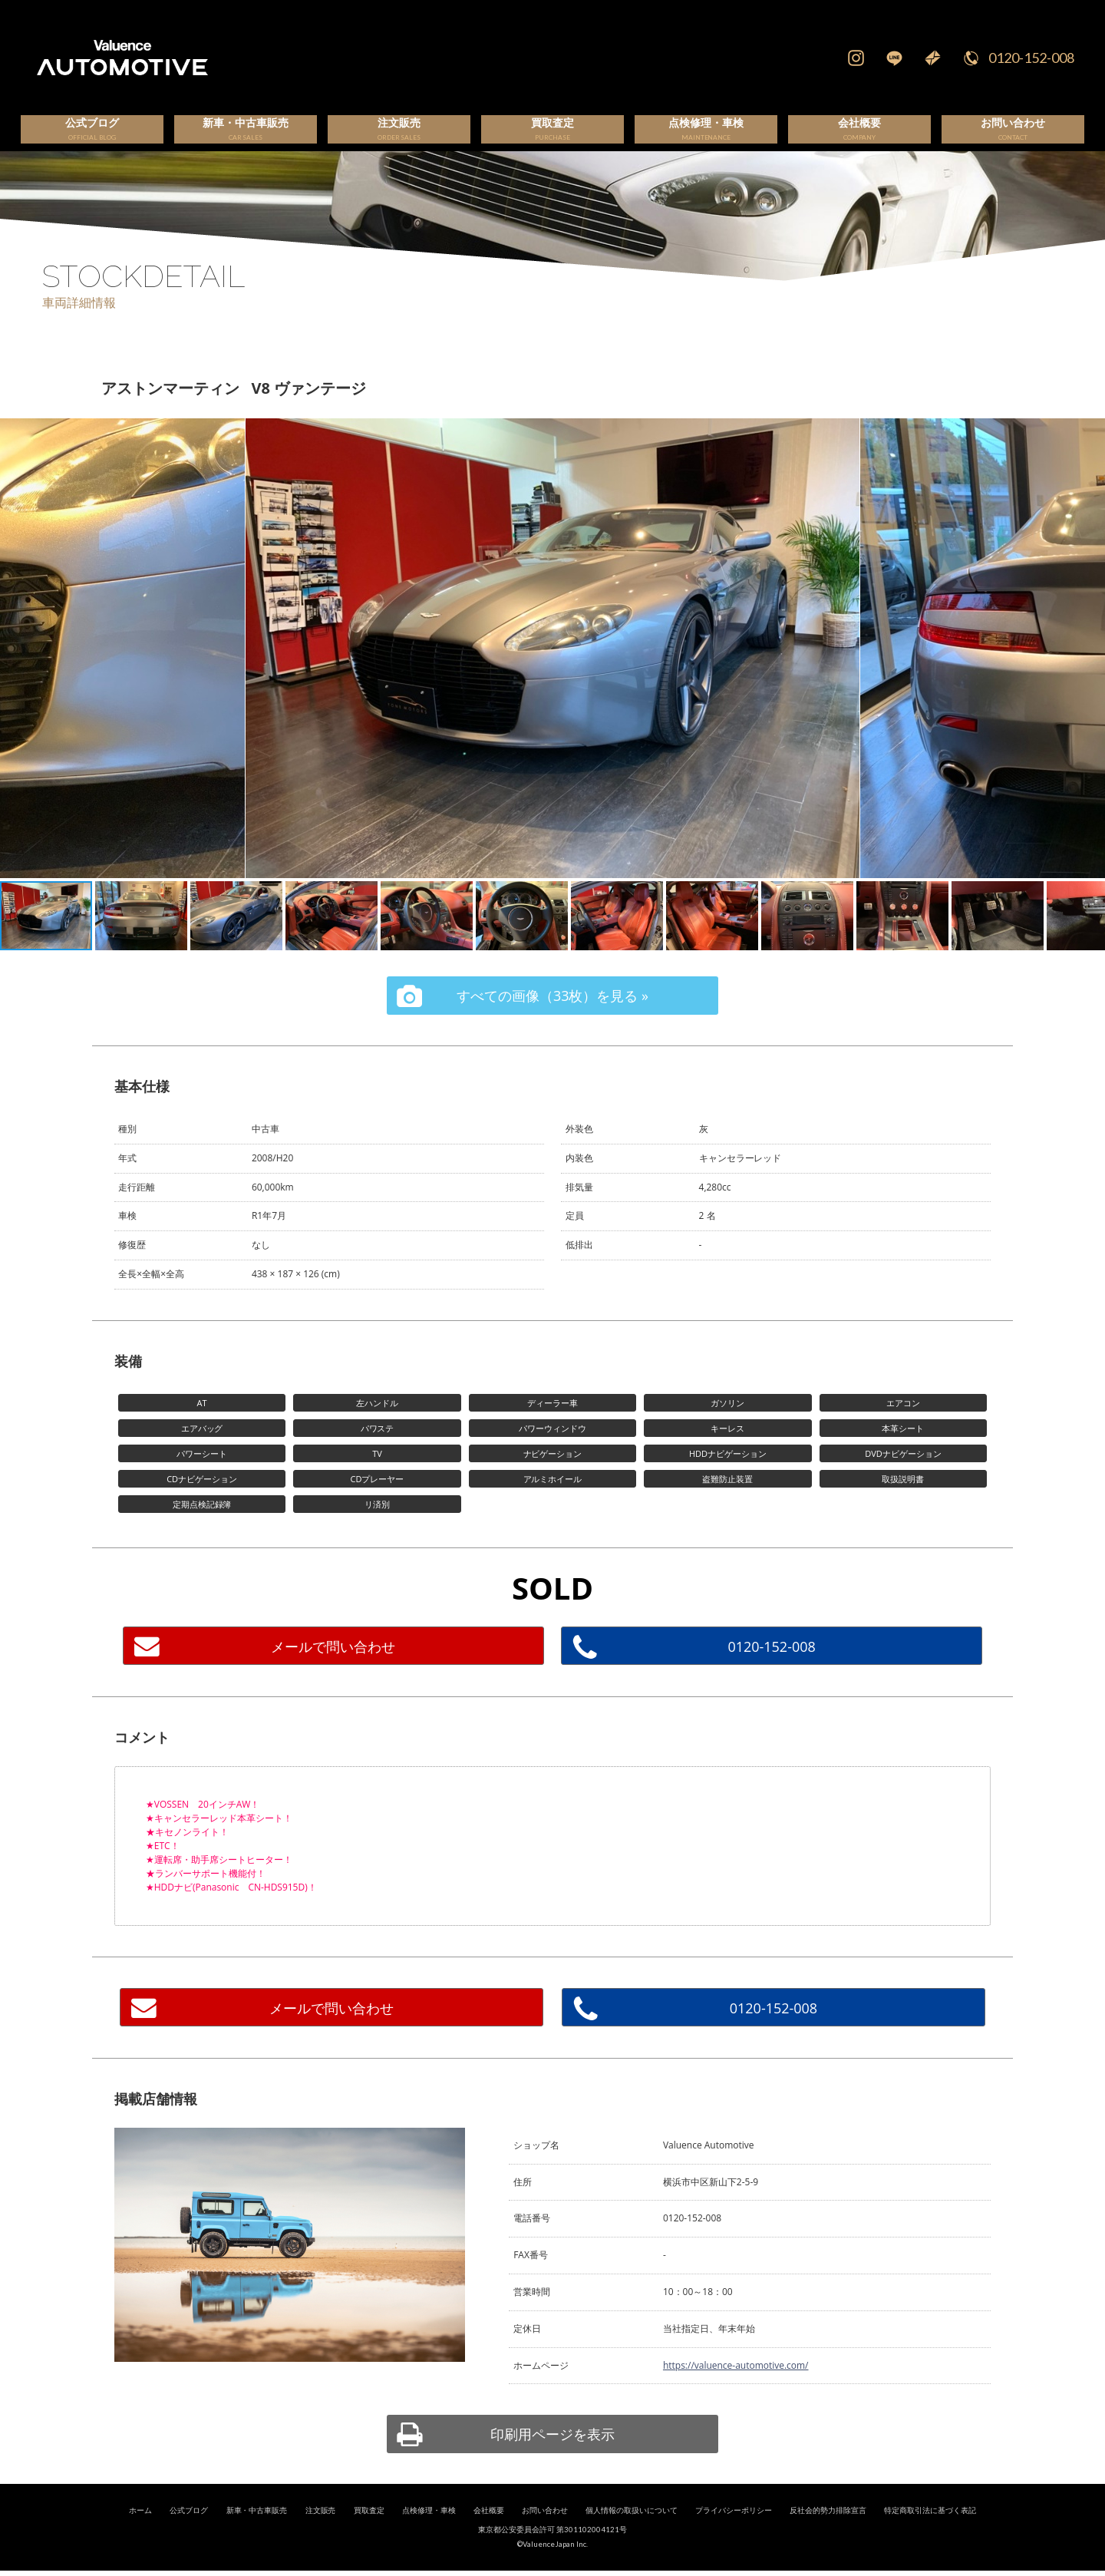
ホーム (140, 2528)
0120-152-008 (1031, 57)
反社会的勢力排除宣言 (828, 2528)
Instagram (855, 57)
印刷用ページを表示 (552, 2451)
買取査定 (369, 2528)
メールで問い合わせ (333, 1664)
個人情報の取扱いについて (631, 2528)
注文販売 (320, 2528)
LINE (893, 57)
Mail (932, 57)
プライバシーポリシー (733, 2528)
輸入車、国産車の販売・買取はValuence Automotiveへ (356, 57)
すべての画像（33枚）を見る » (552, 1013)
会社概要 (488, 2528)
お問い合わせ (545, 2528)
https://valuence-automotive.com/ (736, 2382)
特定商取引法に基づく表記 (930, 2528)
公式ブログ (189, 2528)
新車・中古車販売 (257, 2528)
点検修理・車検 (429, 2528)
